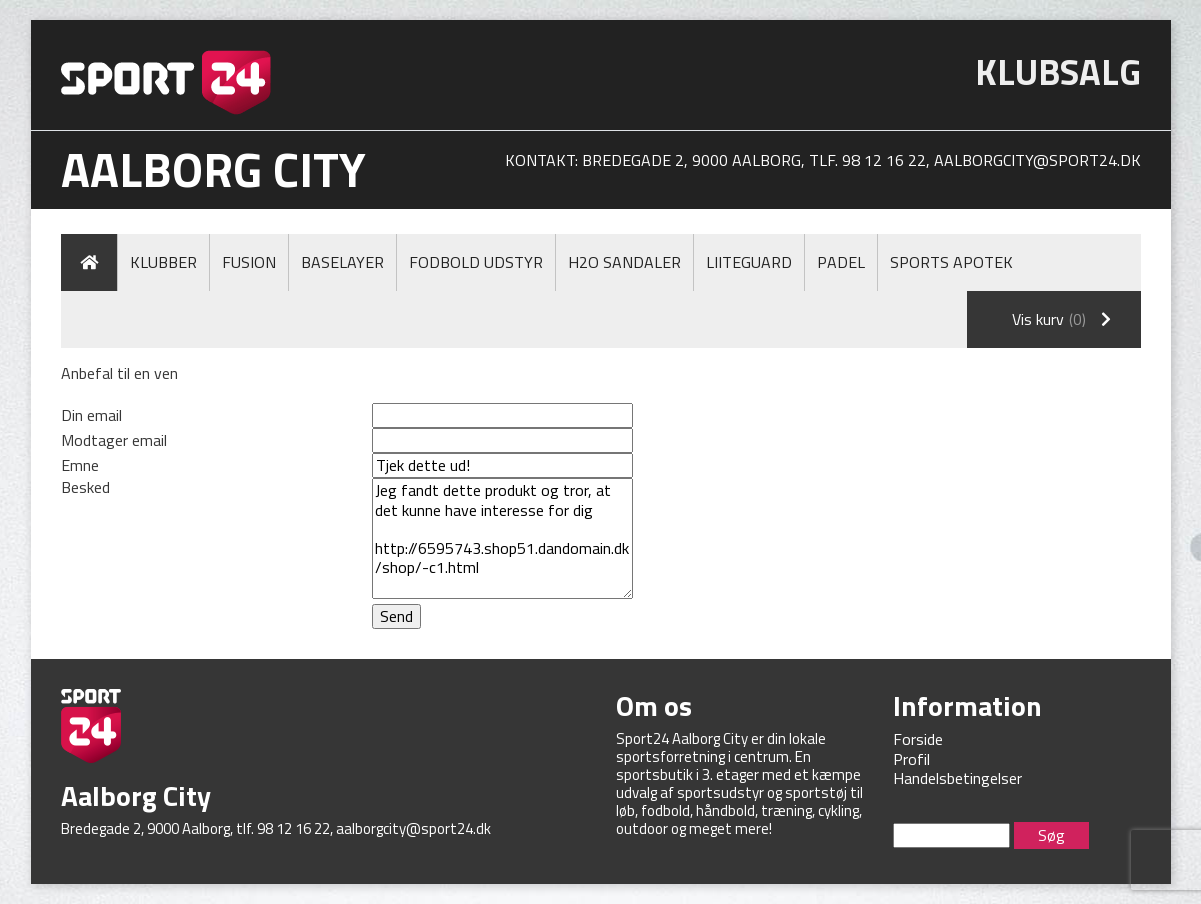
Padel (841, 262)
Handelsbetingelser (957, 778)
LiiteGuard (749, 262)
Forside (918, 739)
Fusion (249, 262)
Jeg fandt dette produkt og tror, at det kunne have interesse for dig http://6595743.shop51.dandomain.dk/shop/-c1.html (502, 538)
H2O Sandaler (624, 262)
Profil (911, 759)
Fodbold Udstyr (476, 262)
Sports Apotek (951, 262)
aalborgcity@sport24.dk (1037, 160)
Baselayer (342, 262)
